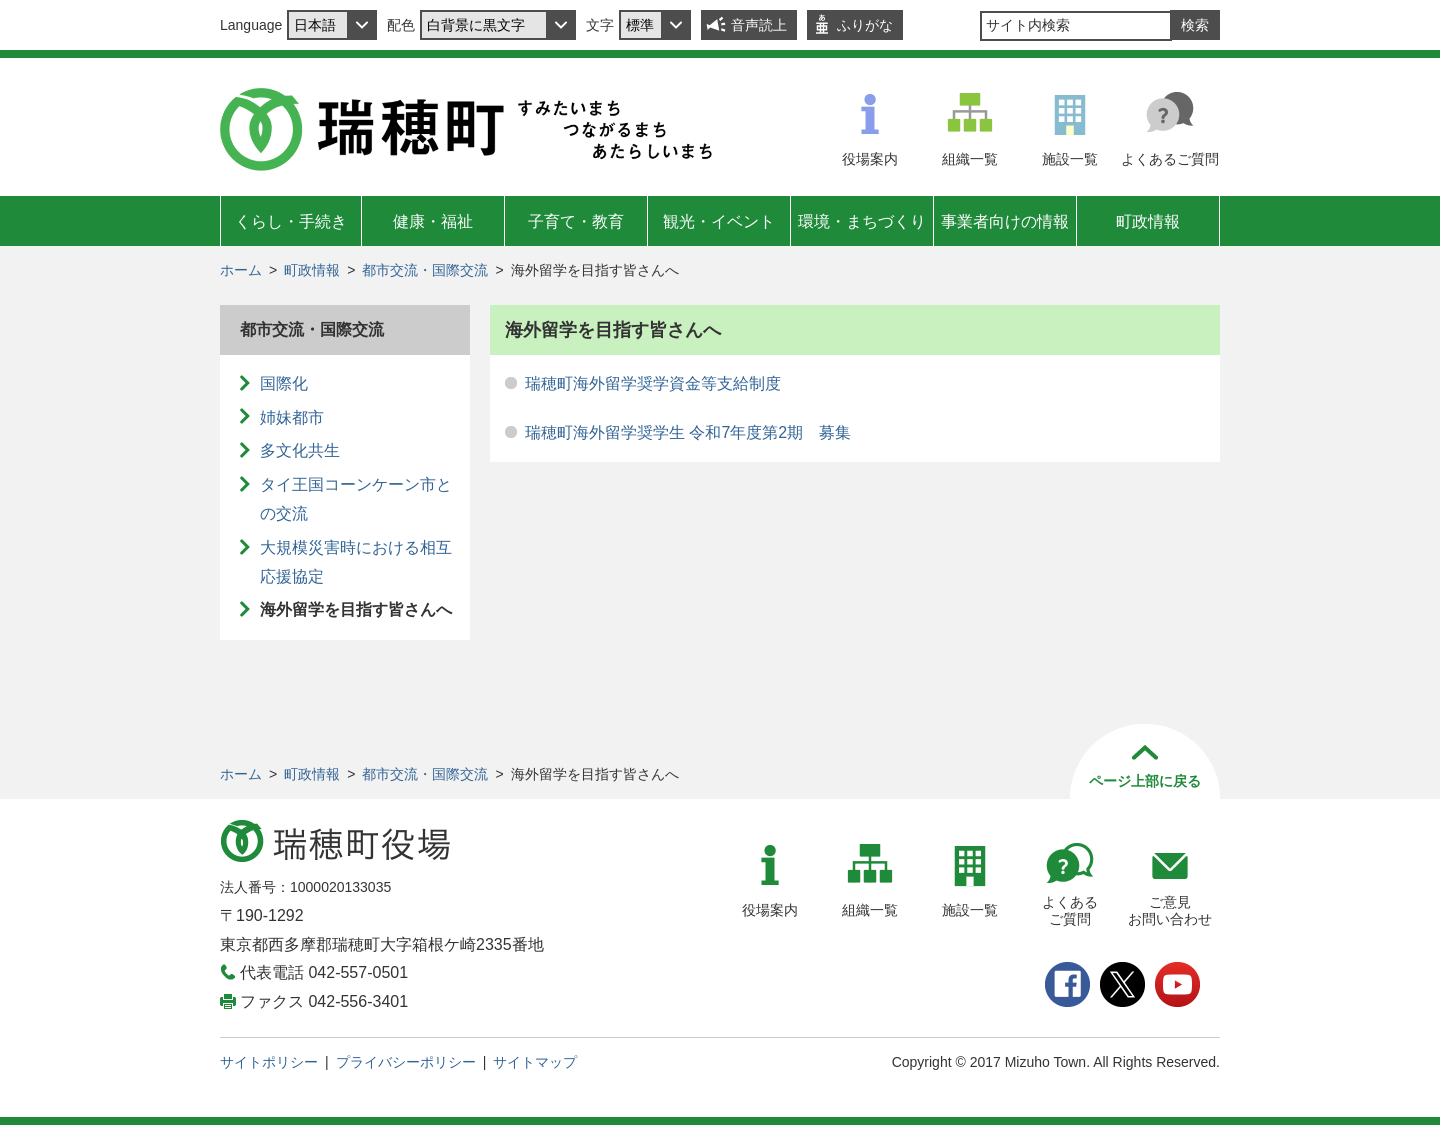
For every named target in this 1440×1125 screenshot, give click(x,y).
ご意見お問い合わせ (1170, 910)
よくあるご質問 (1170, 159)
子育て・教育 (576, 221)
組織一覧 (970, 159)
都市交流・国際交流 (425, 270)
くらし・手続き (291, 221)
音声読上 (759, 25)
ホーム (241, 270)
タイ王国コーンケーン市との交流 (356, 499)
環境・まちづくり (862, 221)
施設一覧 (1070, 159)
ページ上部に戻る (1145, 781)
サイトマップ (535, 1062)
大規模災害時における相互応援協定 (356, 562)
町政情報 (1148, 221)
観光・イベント (719, 221)
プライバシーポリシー (406, 1062)
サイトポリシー (269, 1062)
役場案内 (870, 159)
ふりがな (865, 25)
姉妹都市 (292, 417)
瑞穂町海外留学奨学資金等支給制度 (653, 383)
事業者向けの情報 (1005, 221)
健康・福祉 (433, 221)
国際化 (284, 383)
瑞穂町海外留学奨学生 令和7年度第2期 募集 (688, 432)
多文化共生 (300, 450)
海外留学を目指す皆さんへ (356, 609)
